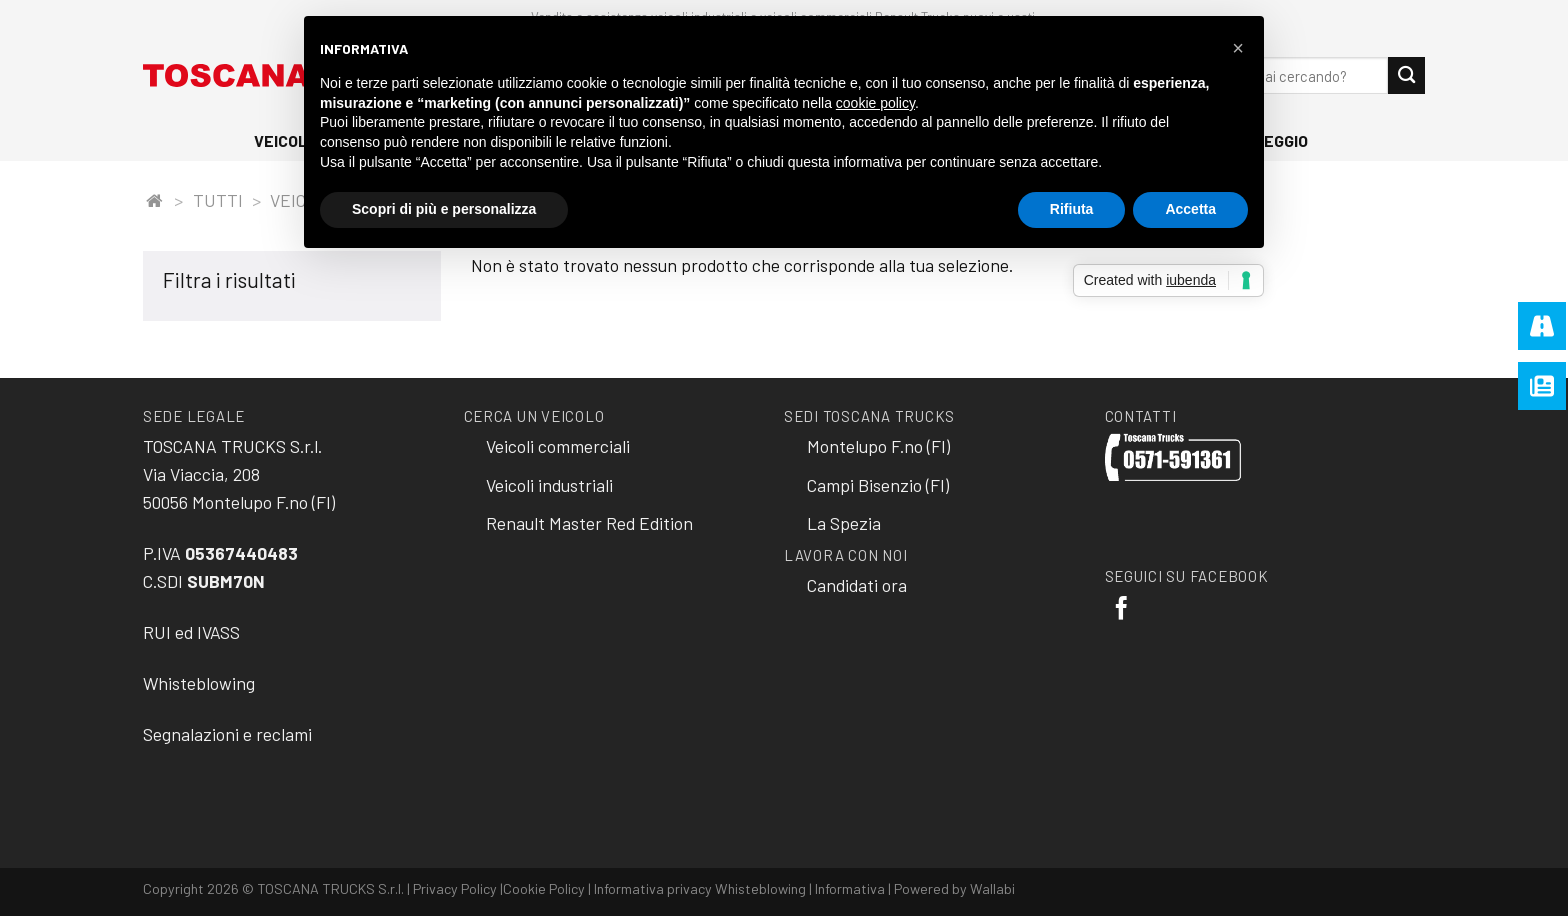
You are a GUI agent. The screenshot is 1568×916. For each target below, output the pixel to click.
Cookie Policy (544, 888)
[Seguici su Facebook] (1121, 610)
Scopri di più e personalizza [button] (444, 209)
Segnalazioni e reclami (227, 734)
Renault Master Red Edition (589, 523)
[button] (1238, 48)
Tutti (218, 200)
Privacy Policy (455, 888)
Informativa (850, 888)
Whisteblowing (199, 683)
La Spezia (844, 523)
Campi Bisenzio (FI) (878, 485)
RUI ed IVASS (191, 632)
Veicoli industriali (549, 485)
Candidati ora (857, 585)
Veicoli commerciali (558, 446)
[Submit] (1406, 75)
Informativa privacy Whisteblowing (700, 888)
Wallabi (992, 888)
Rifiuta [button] (1072, 209)
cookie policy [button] (875, 103)
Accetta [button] (1190, 209)
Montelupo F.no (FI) (878, 446)
